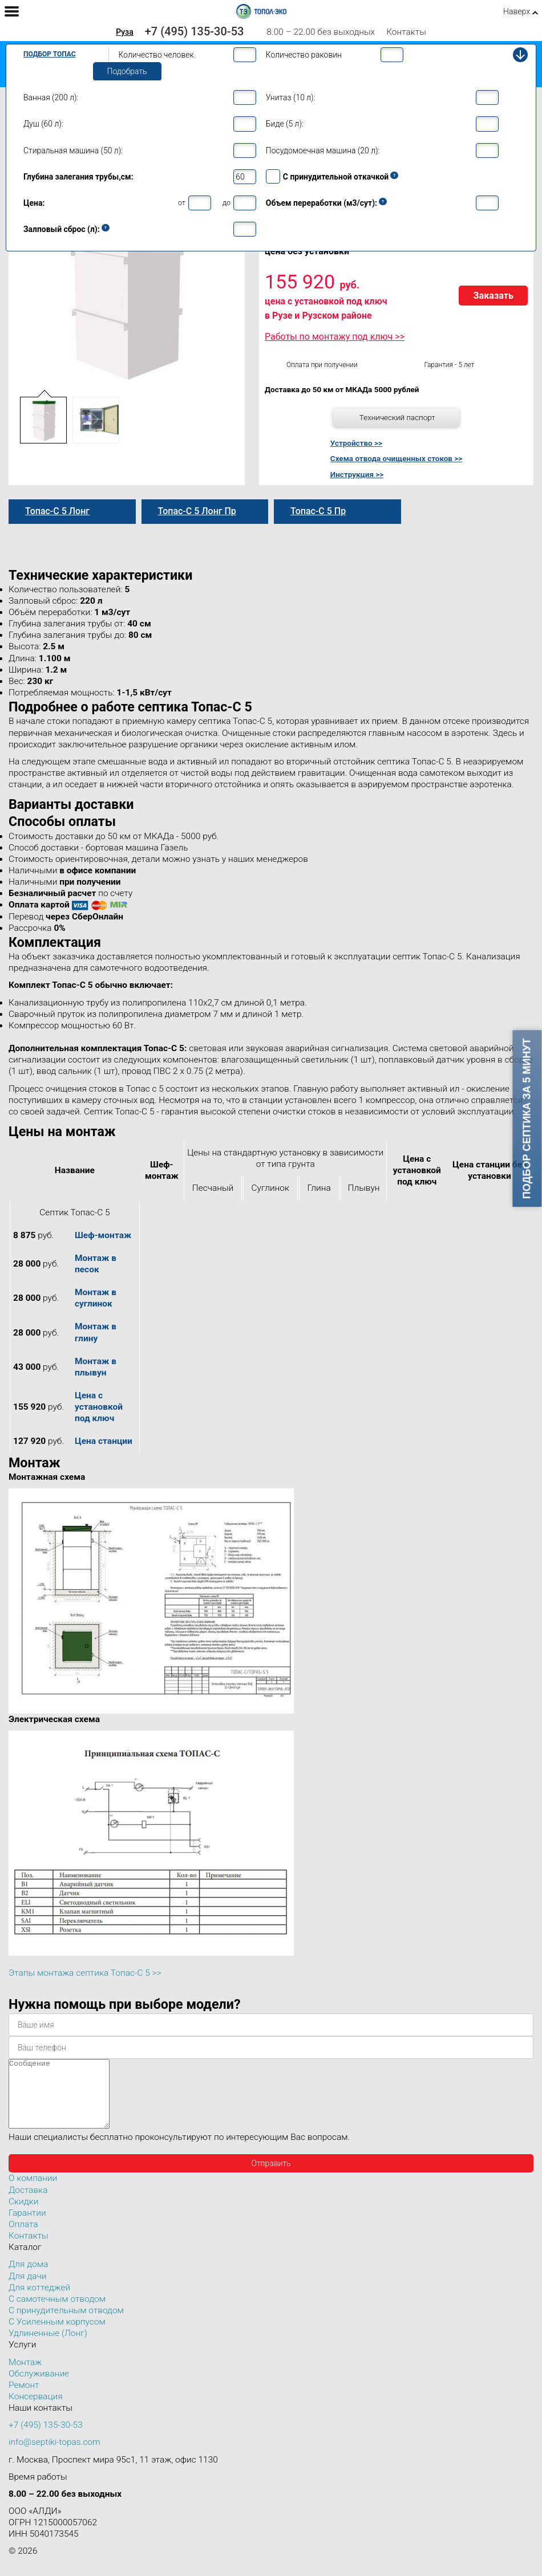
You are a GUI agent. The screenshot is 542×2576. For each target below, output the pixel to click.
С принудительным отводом (66, 2324)
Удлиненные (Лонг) (48, 2347)
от (181, 202)
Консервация (36, 2410)
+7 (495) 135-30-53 (194, 31)
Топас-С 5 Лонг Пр (197, 511)
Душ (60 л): (43, 123)
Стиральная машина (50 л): (73, 150)
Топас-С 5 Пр (318, 511)
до (226, 202)
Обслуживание (39, 2387)
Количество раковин (304, 54)
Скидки (23, 2215)
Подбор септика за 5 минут (527, 1119)
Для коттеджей (39, 2301)
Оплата (23, 2238)
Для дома (28, 2278)
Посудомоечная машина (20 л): (323, 150)
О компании (33, 2192)
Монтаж (25, 2376)
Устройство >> (356, 442)
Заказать (493, 295)
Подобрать (127, 71)
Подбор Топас (49, 54)
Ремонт (24, 2399)
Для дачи (27, 2290)
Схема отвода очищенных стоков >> (396, 458)
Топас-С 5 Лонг (57, 511)
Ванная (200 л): (50, 97)
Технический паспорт (397, 417)
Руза (125, 31)
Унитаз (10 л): (291, 97)
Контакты (406, 32)
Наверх (516, 11)
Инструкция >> (356, 474)
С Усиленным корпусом (57, 2335)
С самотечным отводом (57, 2313)
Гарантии (27, 2226)
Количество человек (156, 54)
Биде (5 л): (285, 123)
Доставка (28, 2204)
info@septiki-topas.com (54, 2456)
